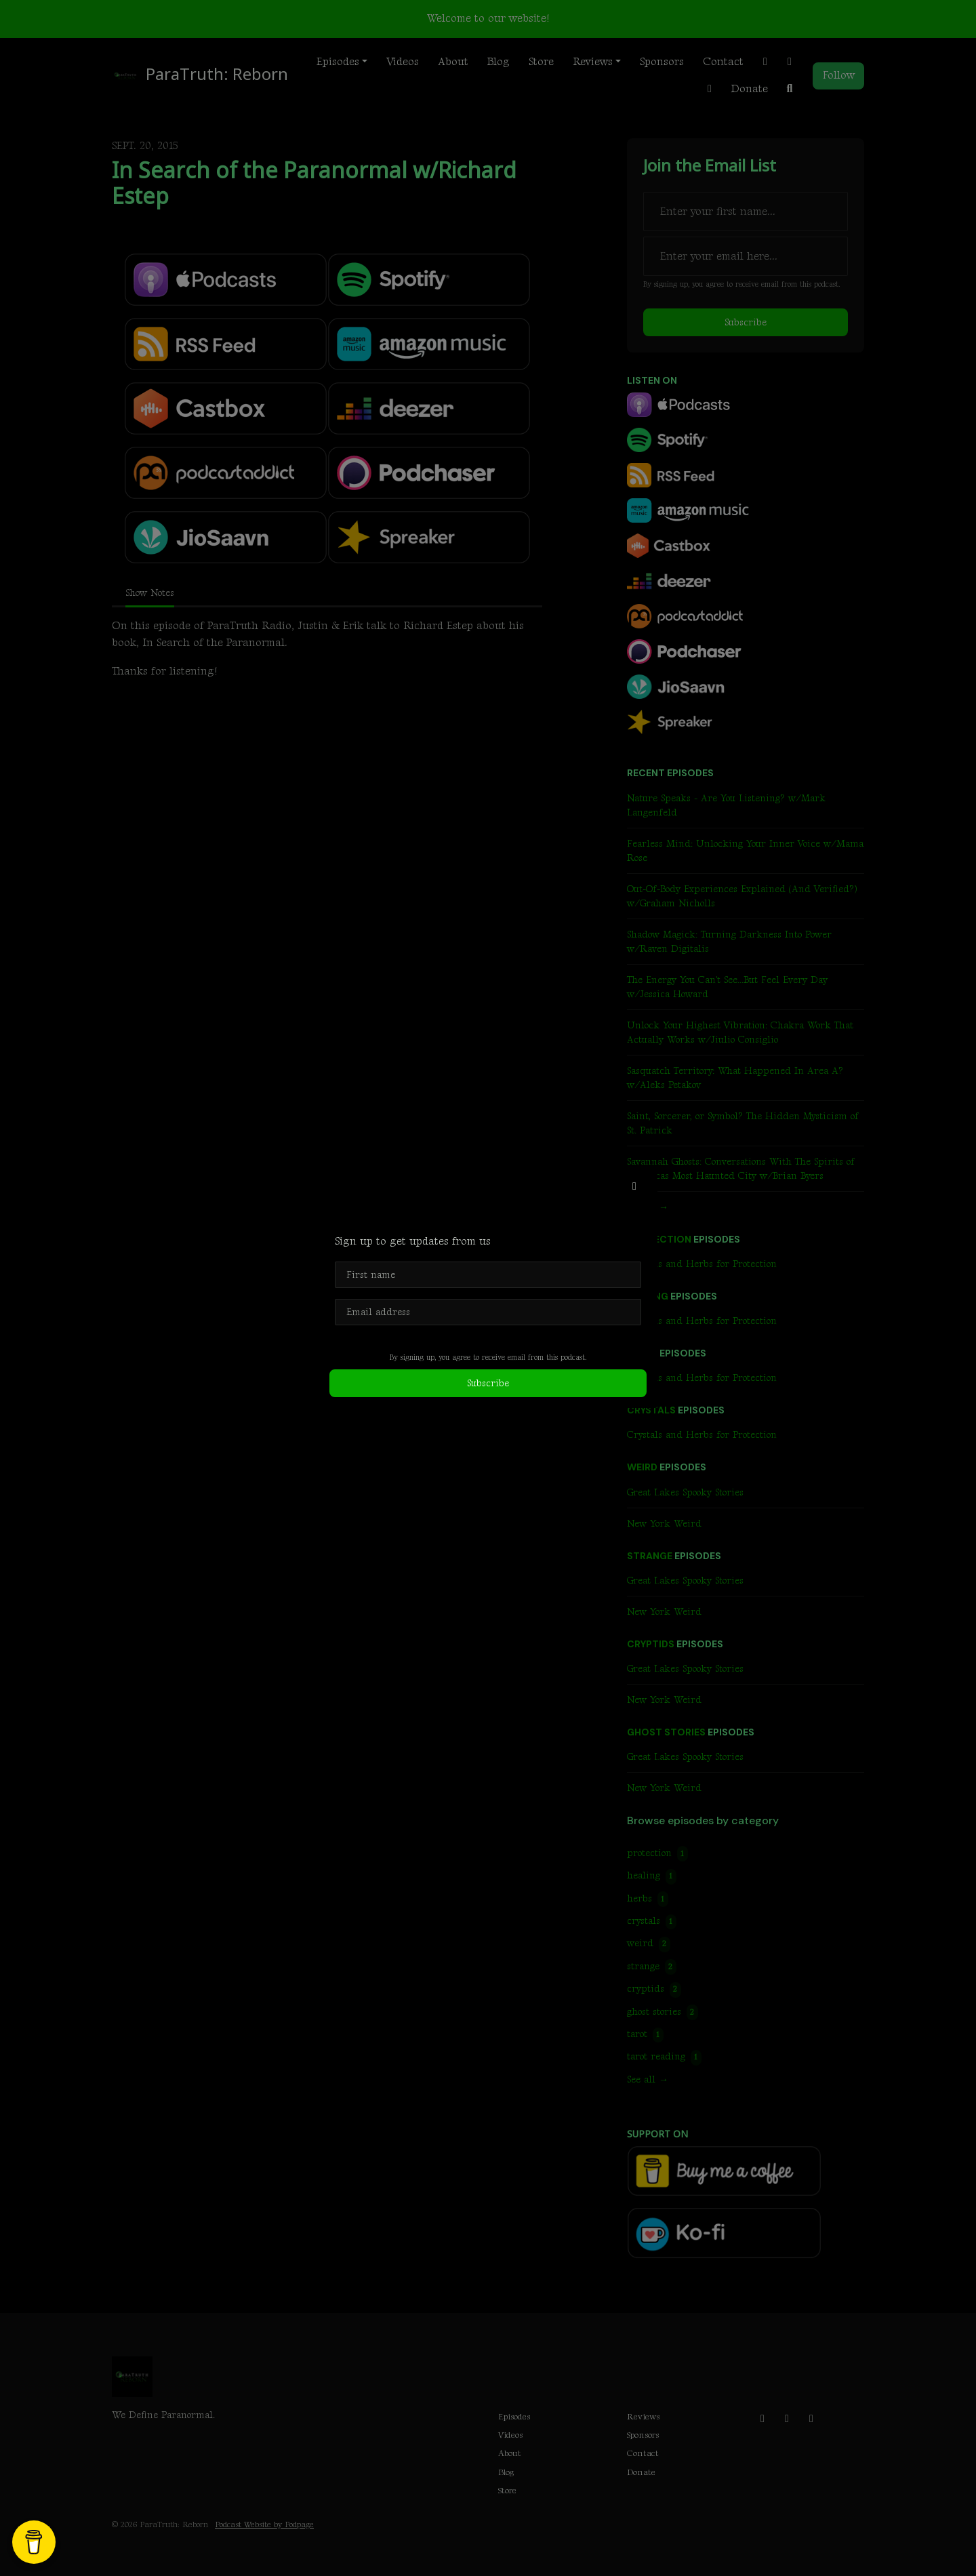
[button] (634, 1187)
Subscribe (488, 1383)
